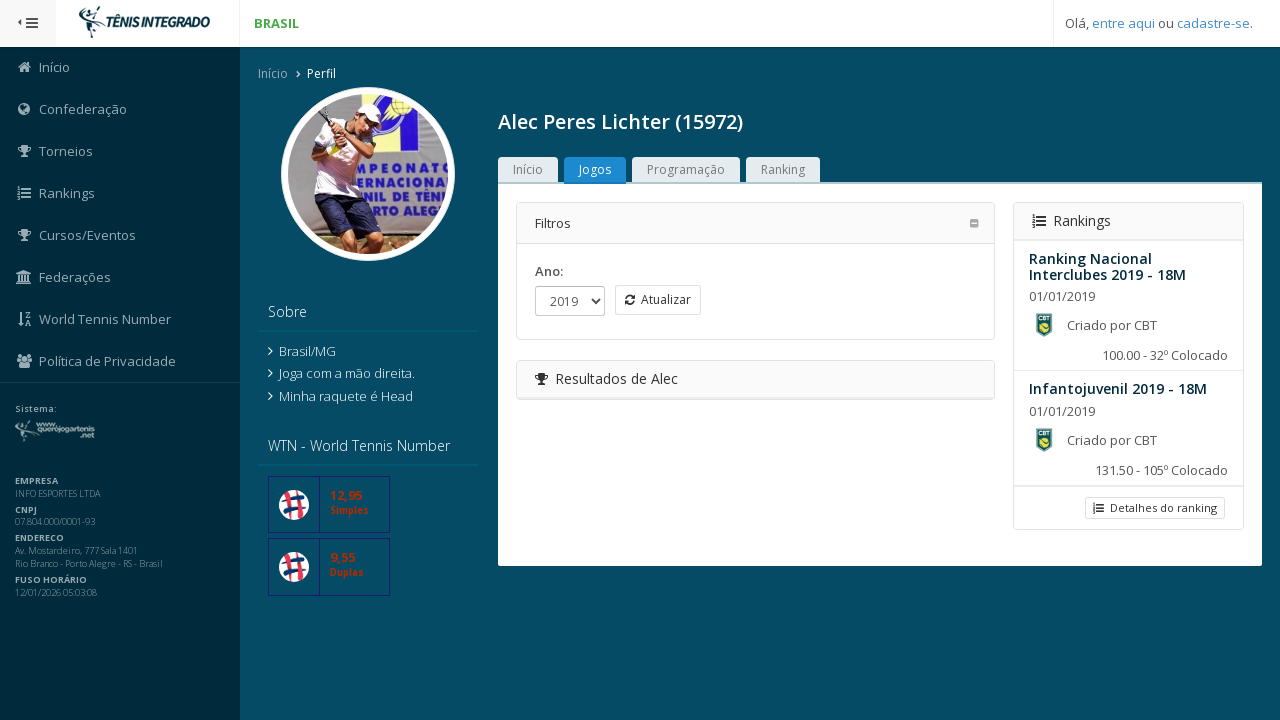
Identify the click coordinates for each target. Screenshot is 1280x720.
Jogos (595, 169)
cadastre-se (1213, 23)
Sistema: (36, 409)
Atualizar (658, 299)
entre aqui (1123, 23)
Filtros (553, 223)
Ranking (783, 169)
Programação (686, 169)
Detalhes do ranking (1155, 507)
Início (273, 73)
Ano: (549, 271)
